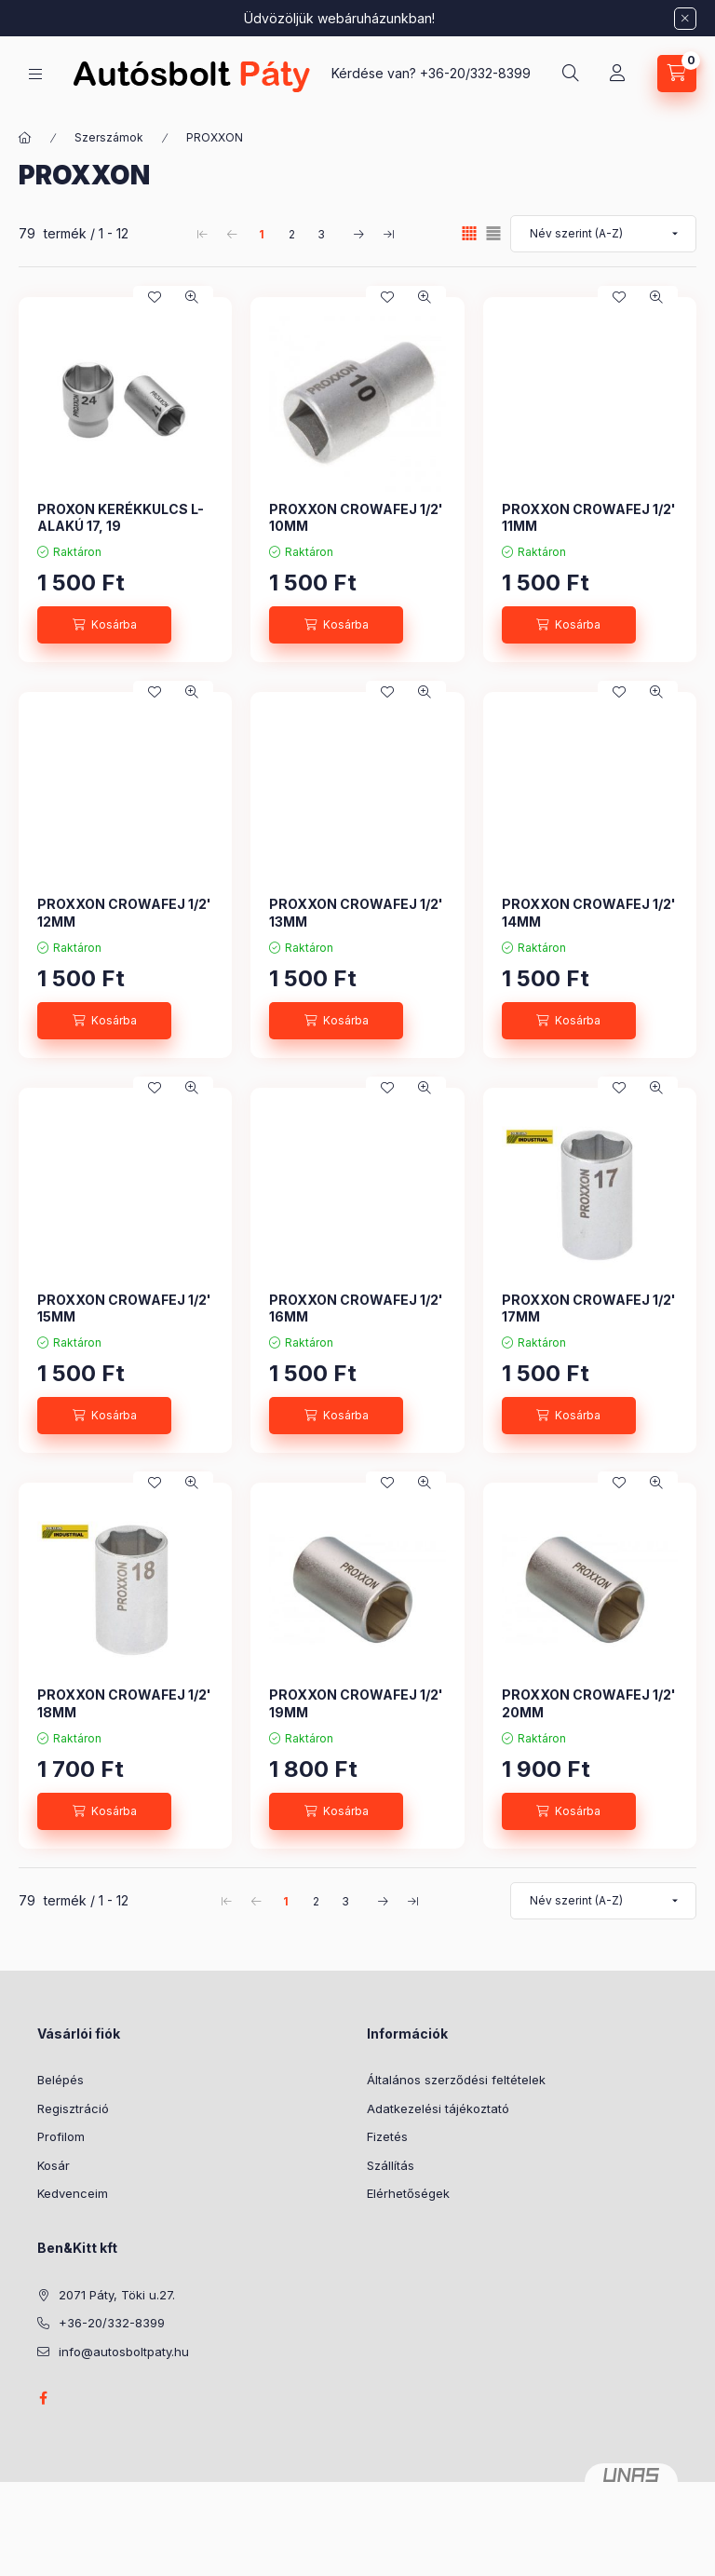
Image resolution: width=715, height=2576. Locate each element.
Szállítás (390, 2165)
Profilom (61, 2136)
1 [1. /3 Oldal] (261, 234)
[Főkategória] (25, 137)
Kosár (53, 2165)
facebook (42, 2398)
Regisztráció (73, 2108)
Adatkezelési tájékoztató (438, 2108)
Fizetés (387, 2136)
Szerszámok (108, 137)
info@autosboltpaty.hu (124, 2351)
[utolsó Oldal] (388, 234)
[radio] (493, 233)
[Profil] (617, 73)
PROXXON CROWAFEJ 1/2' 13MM (356, 912)
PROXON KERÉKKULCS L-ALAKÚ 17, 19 (120, 517)
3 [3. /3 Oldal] (321, 234)
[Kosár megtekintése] (676, 73)
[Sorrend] (603, 233)
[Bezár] (685, 18)
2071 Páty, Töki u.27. (117, 2294)
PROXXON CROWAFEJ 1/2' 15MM (124, 1308)
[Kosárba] (104, 625)
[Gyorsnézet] (191, 297)
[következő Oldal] (358, 234)
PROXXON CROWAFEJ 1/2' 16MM (356, 1308)
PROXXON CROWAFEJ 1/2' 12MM (124, 912)
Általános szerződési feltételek (456, 2079)
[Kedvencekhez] (154, 297)
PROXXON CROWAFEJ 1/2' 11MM (589, 517)
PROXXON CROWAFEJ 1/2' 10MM (356, 517)
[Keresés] (570, 73)
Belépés (60, 2079)
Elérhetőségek (408, 2193)
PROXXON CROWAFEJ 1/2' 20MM (589, 1703)
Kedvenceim (72, 2193)
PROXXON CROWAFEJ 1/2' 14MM (589, 912)
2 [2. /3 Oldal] (292, 234)
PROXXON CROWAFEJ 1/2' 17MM (589, 1308)
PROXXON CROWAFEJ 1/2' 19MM (356, 1703)
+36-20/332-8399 (475, 73)
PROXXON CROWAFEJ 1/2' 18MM (124, 1703)
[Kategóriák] (35, 74)
